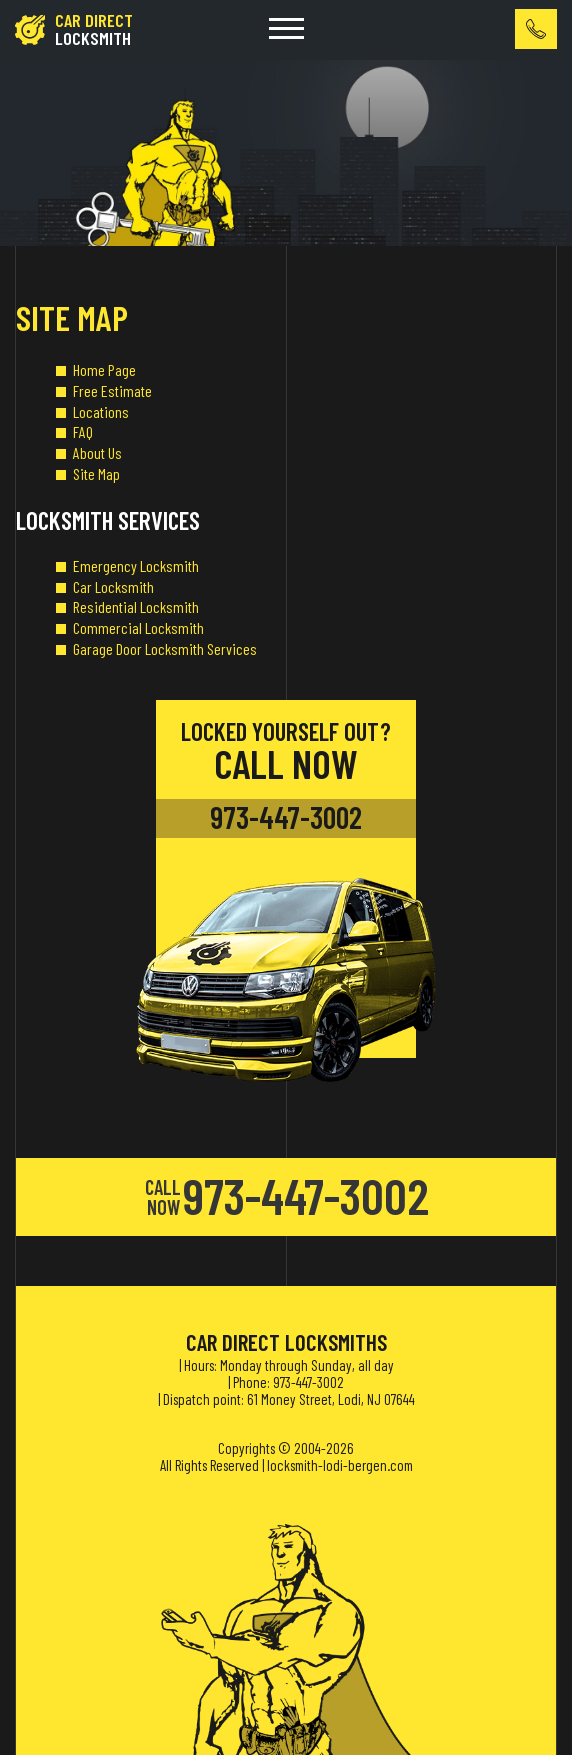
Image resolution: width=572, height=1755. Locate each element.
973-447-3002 (286, 817)
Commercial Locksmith (138, 627)
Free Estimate (112, 390)
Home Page (104, 369)
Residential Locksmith (136, 606)
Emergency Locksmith (136, 565)
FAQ (83, 431)
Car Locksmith (113, 586)
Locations (101, 411)
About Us (97, 452)
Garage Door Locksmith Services (165, 648)
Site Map (96, 473)
